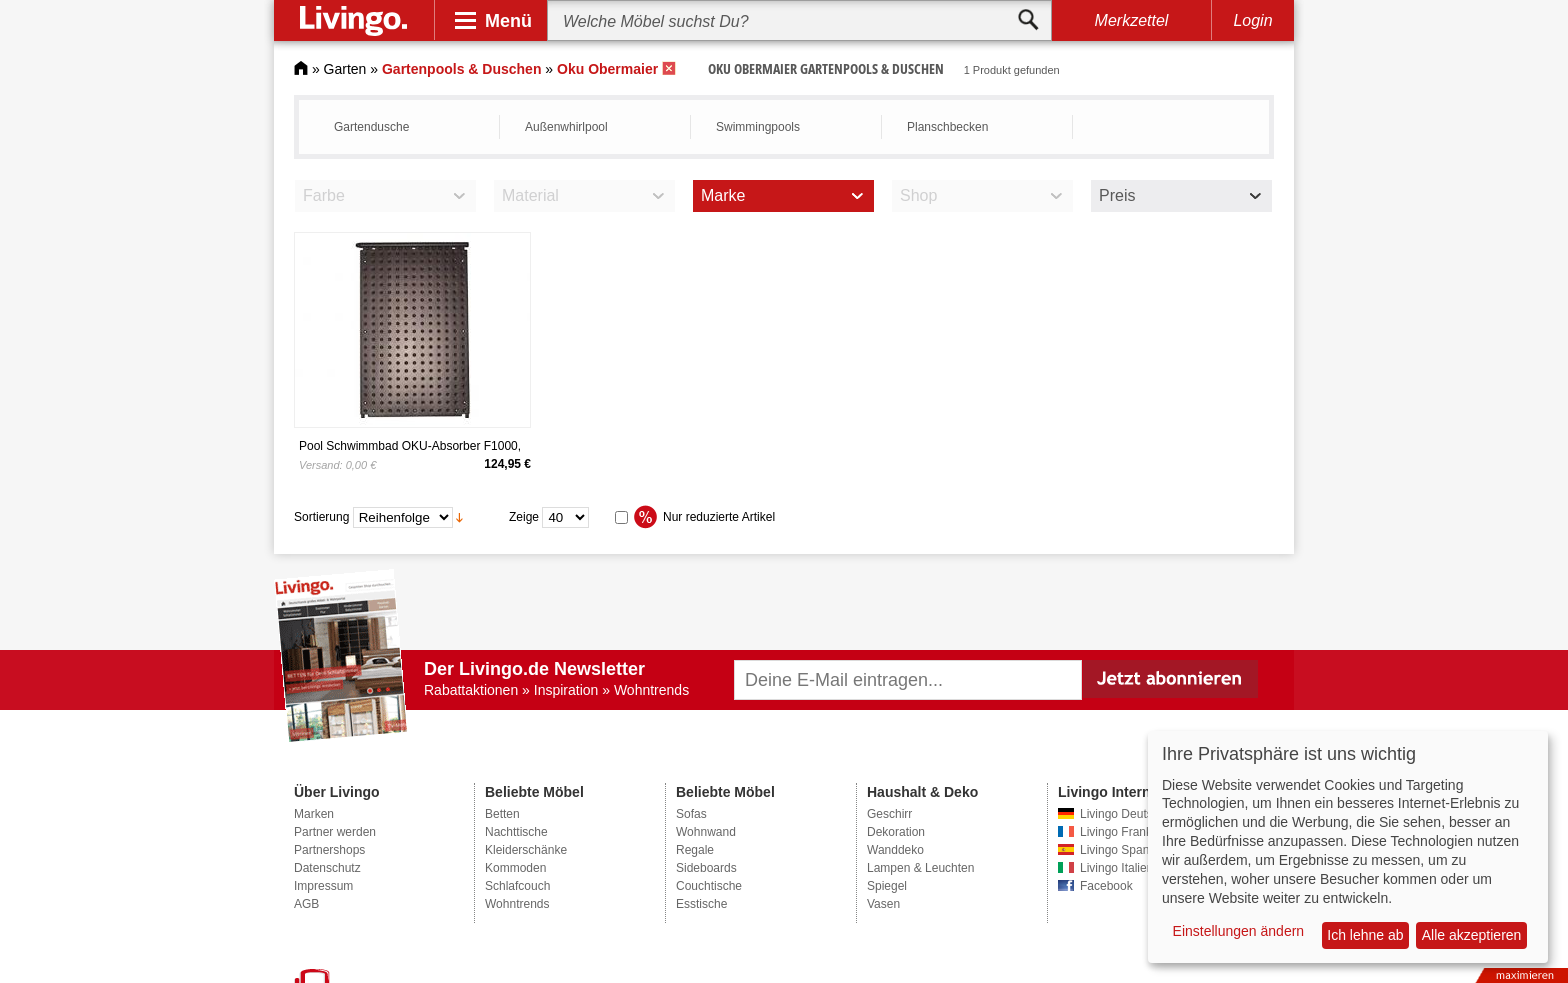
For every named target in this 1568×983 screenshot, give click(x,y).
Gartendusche (371, 127)
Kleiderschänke (526, 850)
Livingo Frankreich (1129, 832)
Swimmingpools (758, 127)
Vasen (883, 904)
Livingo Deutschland (1134, 814)
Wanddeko (895, 850)
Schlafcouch (517, 886)
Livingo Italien (1116, 868)
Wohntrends (517, 904)
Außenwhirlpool (566, 127)
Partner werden (335, 832)
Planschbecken (947, 127)
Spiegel (887, 886)
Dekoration (896, 832)
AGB (306, 904)
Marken (314, 814)
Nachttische (516, 832)
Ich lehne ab (1365, 935)
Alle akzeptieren (1472, 935)
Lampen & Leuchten (920, 868)
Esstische (701, 904)
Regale (695, 850)
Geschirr (889, 814)
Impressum (323, 886)
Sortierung (321, 517)
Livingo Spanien (1122, 850)
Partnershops (329, 850)
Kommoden (515, 868)
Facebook (1106, 886)
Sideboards (706, 868)
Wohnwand (706, 832)
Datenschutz (327, 868)
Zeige (524, 517)
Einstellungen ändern (1239, 931)
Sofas (691, 814)
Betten (502, 814)
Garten (345, 69)
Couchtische (709, 886)
